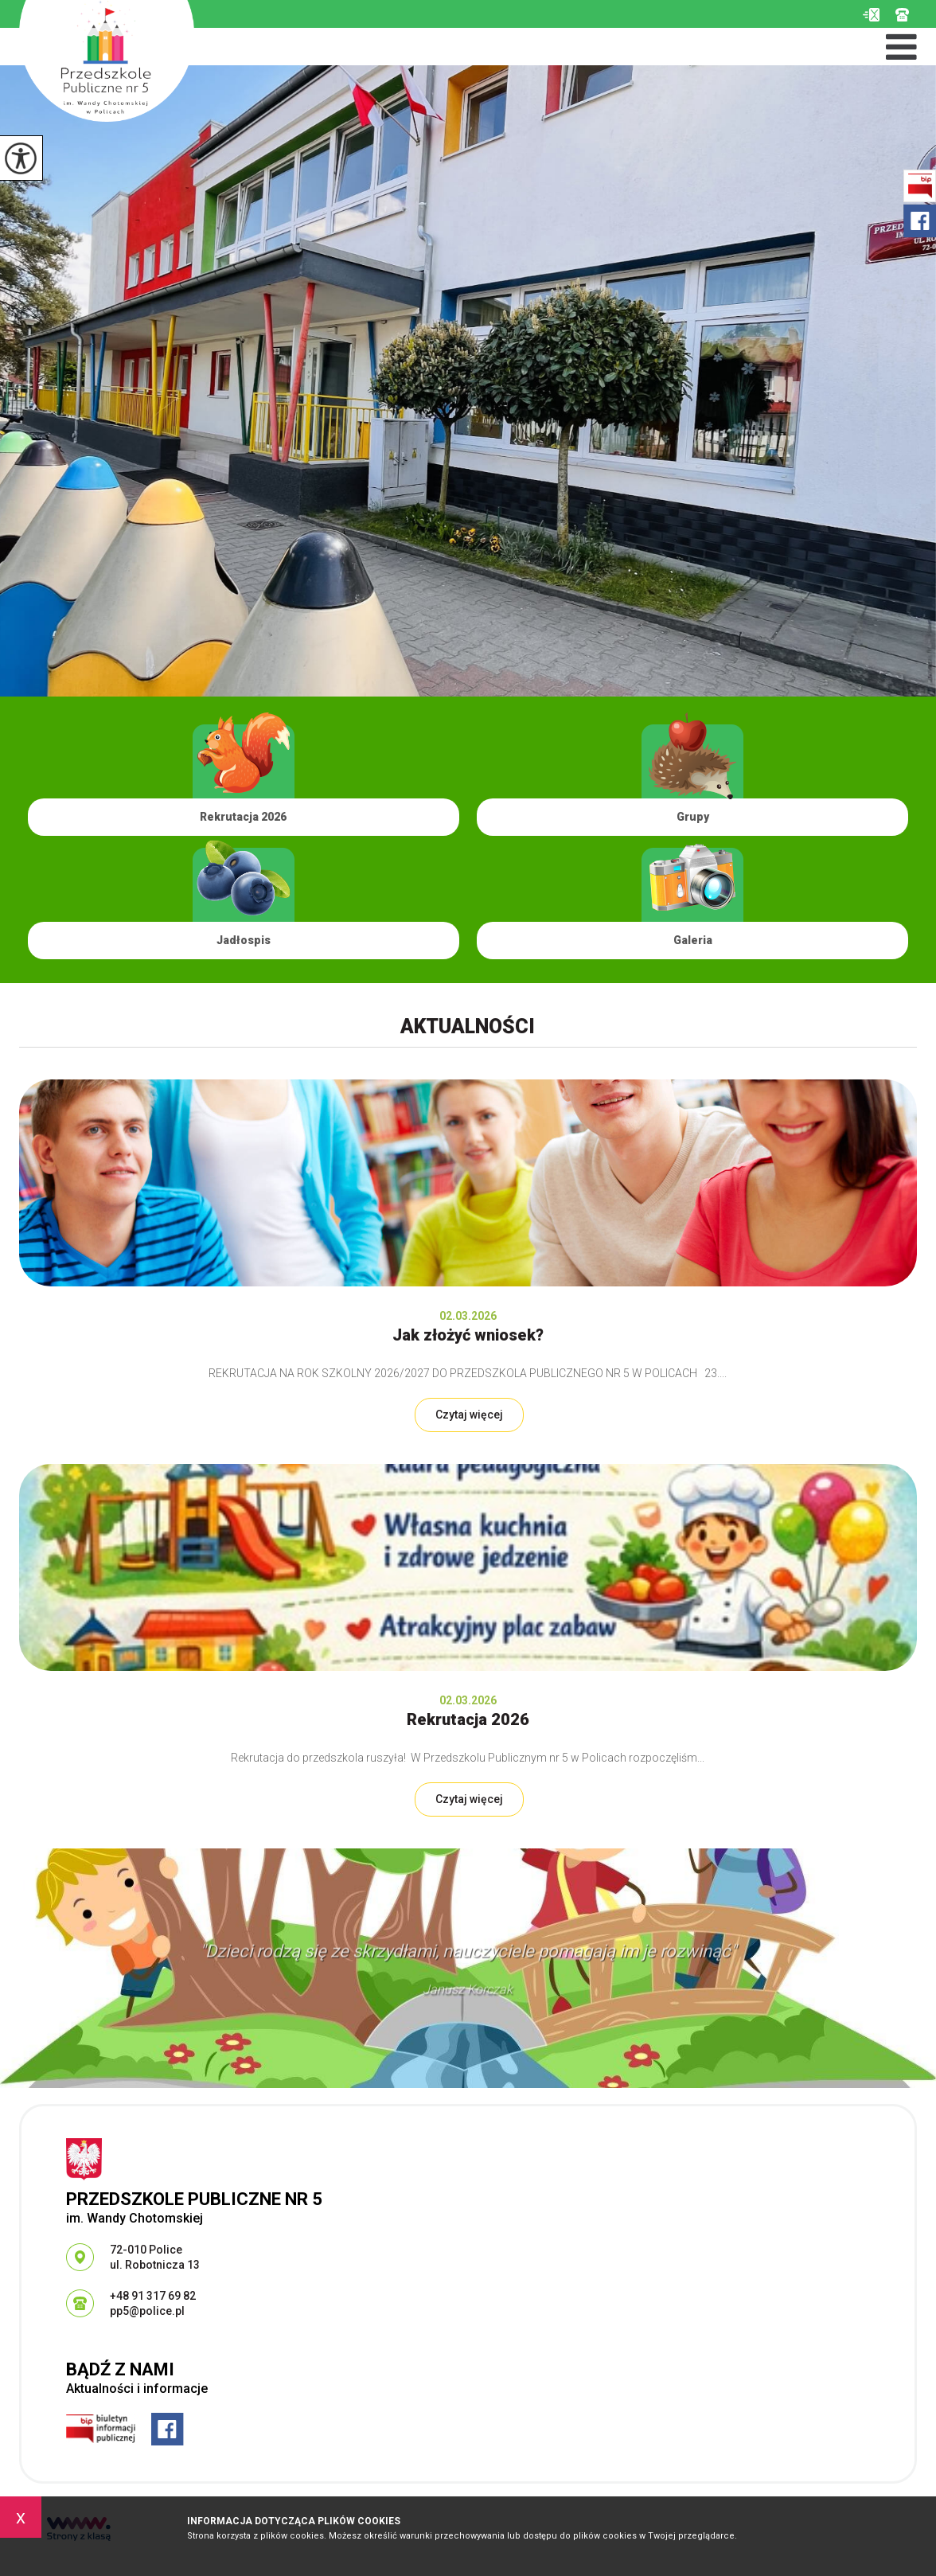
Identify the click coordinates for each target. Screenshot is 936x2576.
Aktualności (467, 1026)
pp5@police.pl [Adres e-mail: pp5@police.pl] (147, 2311)
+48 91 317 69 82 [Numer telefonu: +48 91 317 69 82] (153, 2295)
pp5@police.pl (871, 14)
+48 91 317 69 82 (902, 14)
